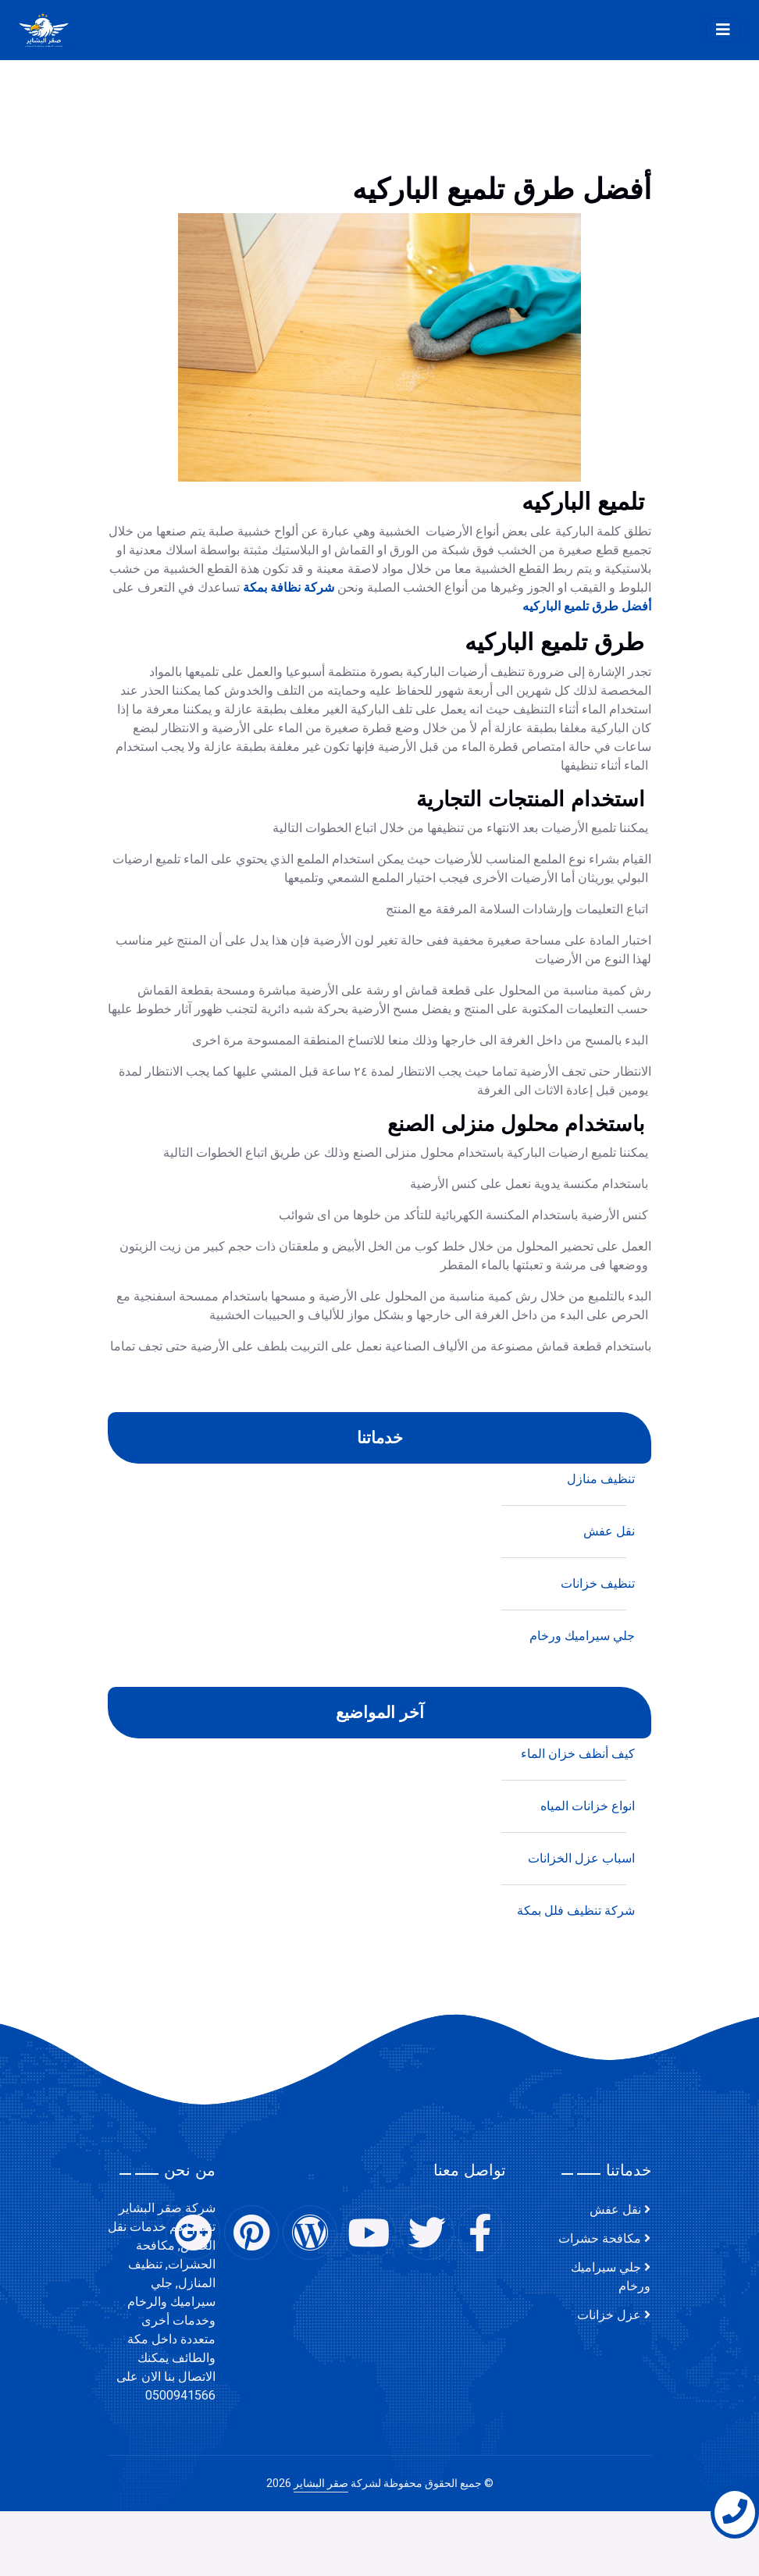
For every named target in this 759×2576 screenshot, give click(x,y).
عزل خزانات (609, 2315)
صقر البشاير (321, 2483)
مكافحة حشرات (599, 2238)
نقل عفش (615, 2210)
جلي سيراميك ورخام (610, 2277)
